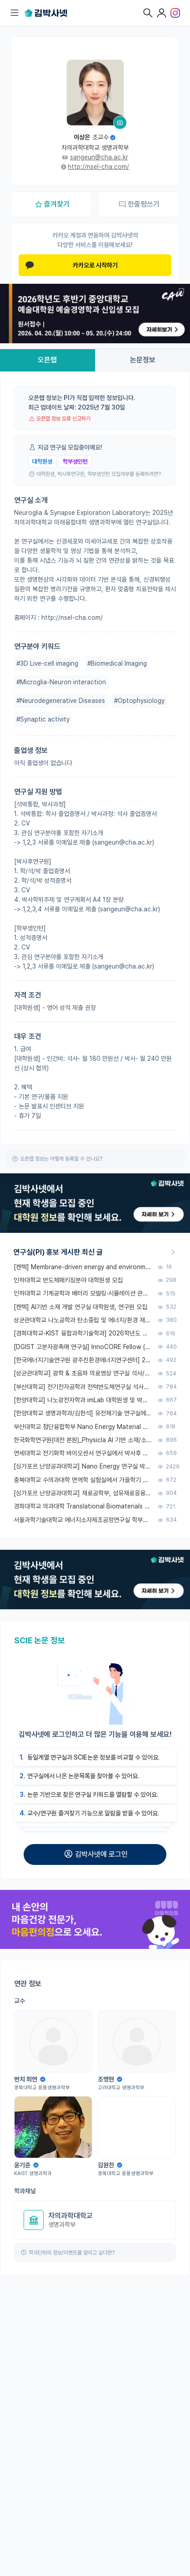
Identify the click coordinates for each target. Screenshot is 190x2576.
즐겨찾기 (52, 204)
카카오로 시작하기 (71, 265)
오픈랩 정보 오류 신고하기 (63, 418)
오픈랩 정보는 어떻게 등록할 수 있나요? (61, 1159)
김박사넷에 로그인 (95, 1853)
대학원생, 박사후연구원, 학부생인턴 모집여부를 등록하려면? (98, 474)
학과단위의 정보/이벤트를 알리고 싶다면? (72, 2253)
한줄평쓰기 (139, 204)
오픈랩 (47, 360)
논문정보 (142, 360)
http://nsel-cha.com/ (98, 166)
